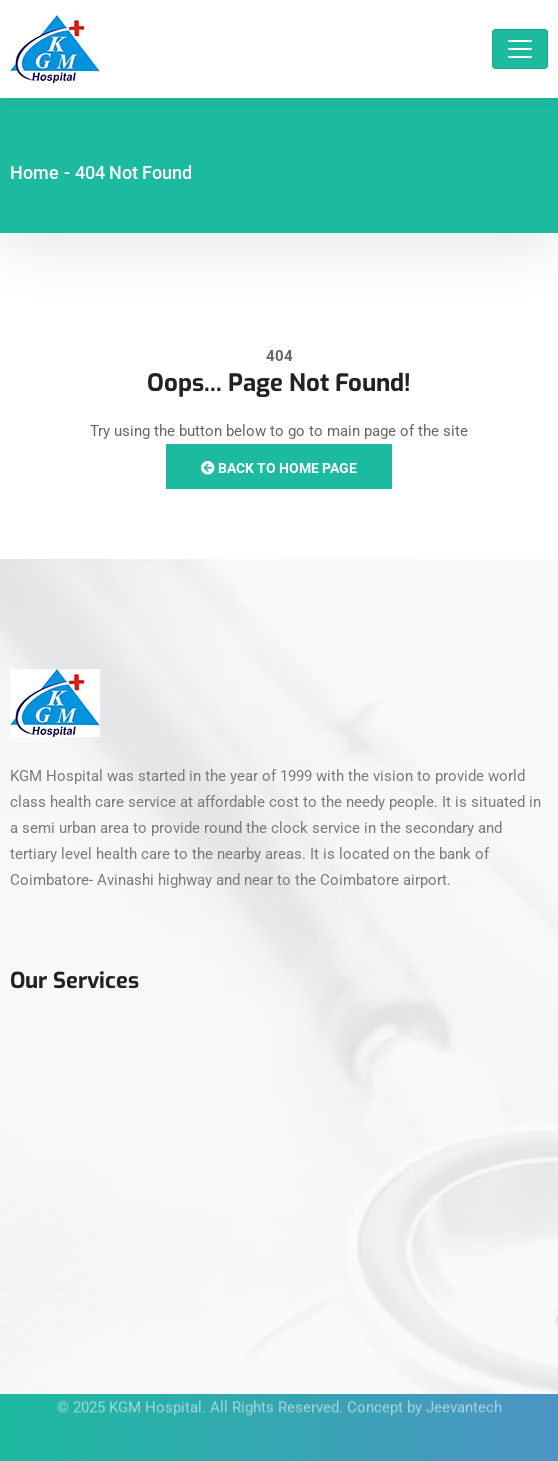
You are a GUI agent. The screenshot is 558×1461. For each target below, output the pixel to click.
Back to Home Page (279, 468)
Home (34, 172)
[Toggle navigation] (520, 49)
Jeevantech (464, 1400)
